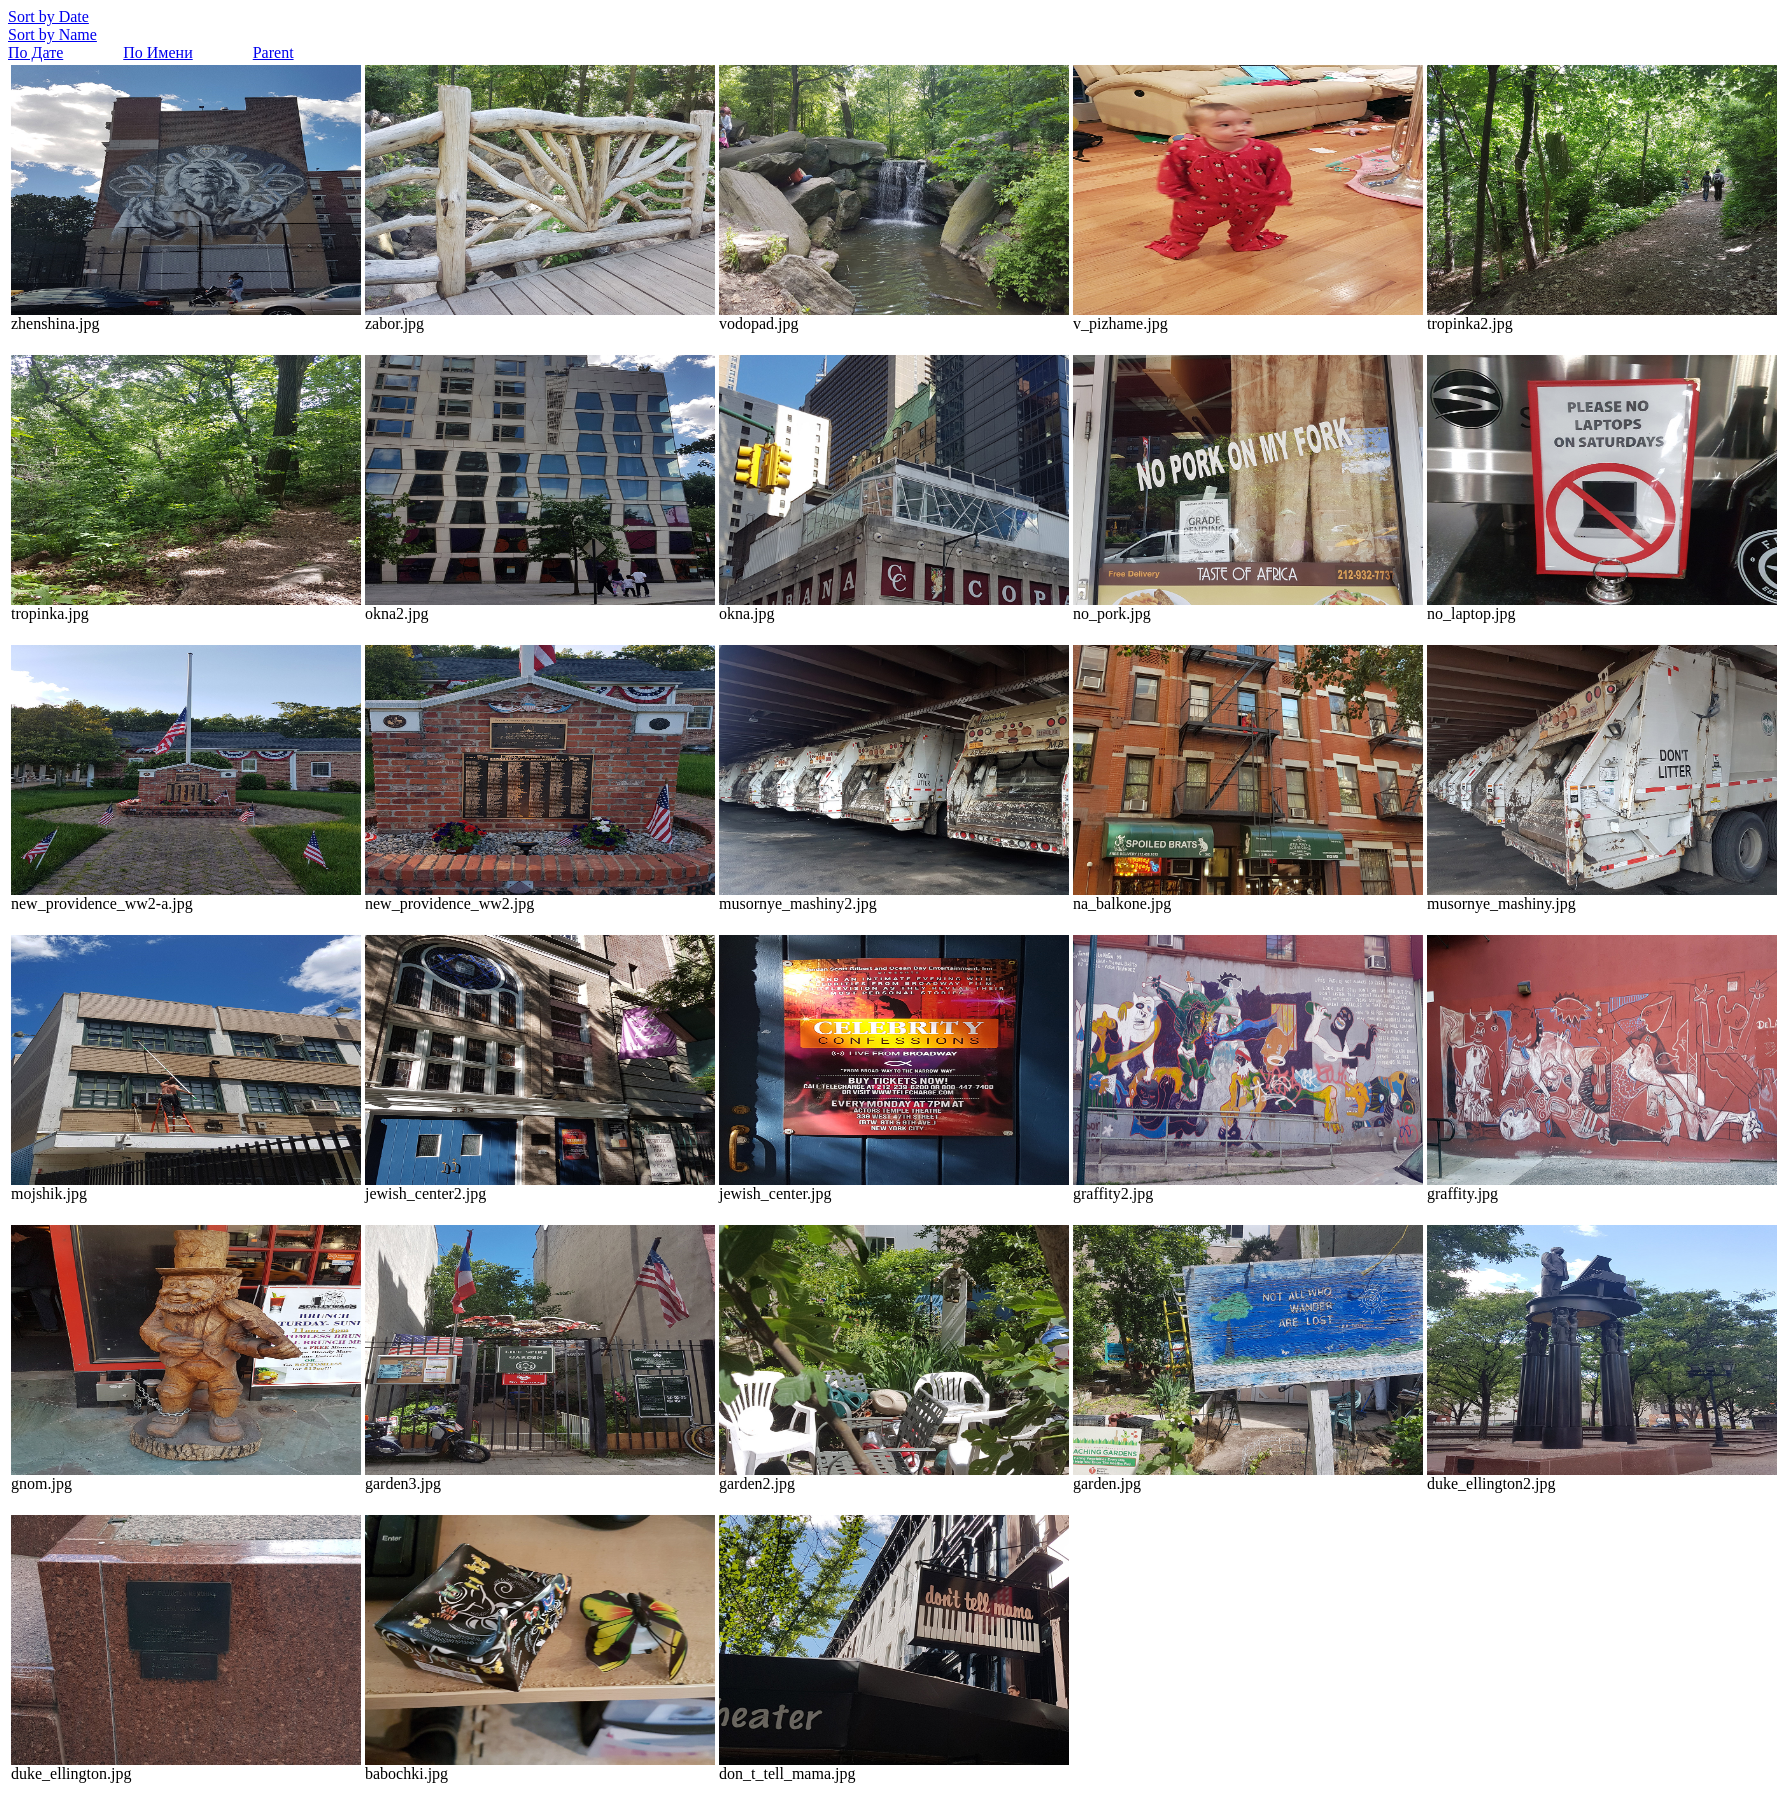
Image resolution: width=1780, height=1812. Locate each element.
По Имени (157, 52)
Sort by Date (48, 16)
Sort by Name (52, 34)
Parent (273, 52)
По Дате (35, 52)
